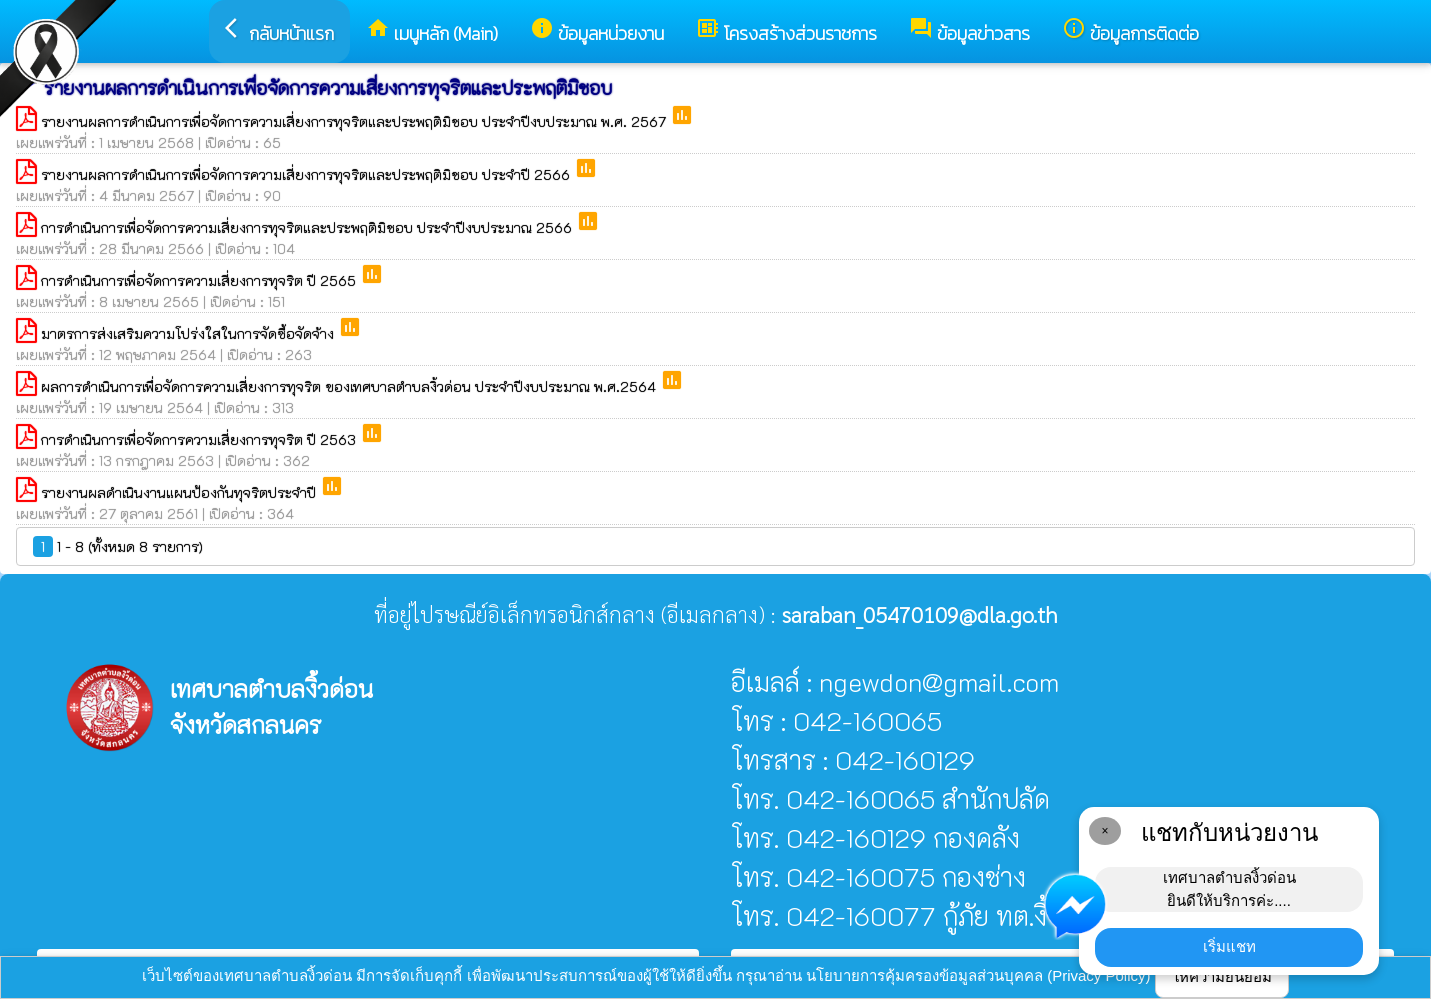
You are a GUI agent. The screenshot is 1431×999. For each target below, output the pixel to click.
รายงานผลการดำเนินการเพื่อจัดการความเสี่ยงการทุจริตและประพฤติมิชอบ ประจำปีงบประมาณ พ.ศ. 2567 (355, 121)
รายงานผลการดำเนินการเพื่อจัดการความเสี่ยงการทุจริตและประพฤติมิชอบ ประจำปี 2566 (307, 174)
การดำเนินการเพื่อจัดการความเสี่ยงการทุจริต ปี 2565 (200, 280)
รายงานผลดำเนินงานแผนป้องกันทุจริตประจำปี (180, 492)
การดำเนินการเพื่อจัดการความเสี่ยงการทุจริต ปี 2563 (200, 439)
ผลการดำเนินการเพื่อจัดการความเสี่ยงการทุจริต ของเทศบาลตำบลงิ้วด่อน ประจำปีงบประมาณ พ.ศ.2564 (350, 386)
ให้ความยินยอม (1222, 976)
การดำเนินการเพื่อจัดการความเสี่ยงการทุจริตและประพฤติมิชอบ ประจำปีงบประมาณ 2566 (308, 227)
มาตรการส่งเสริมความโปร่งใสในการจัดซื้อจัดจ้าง (189, 333)
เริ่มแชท (1229, 946)
